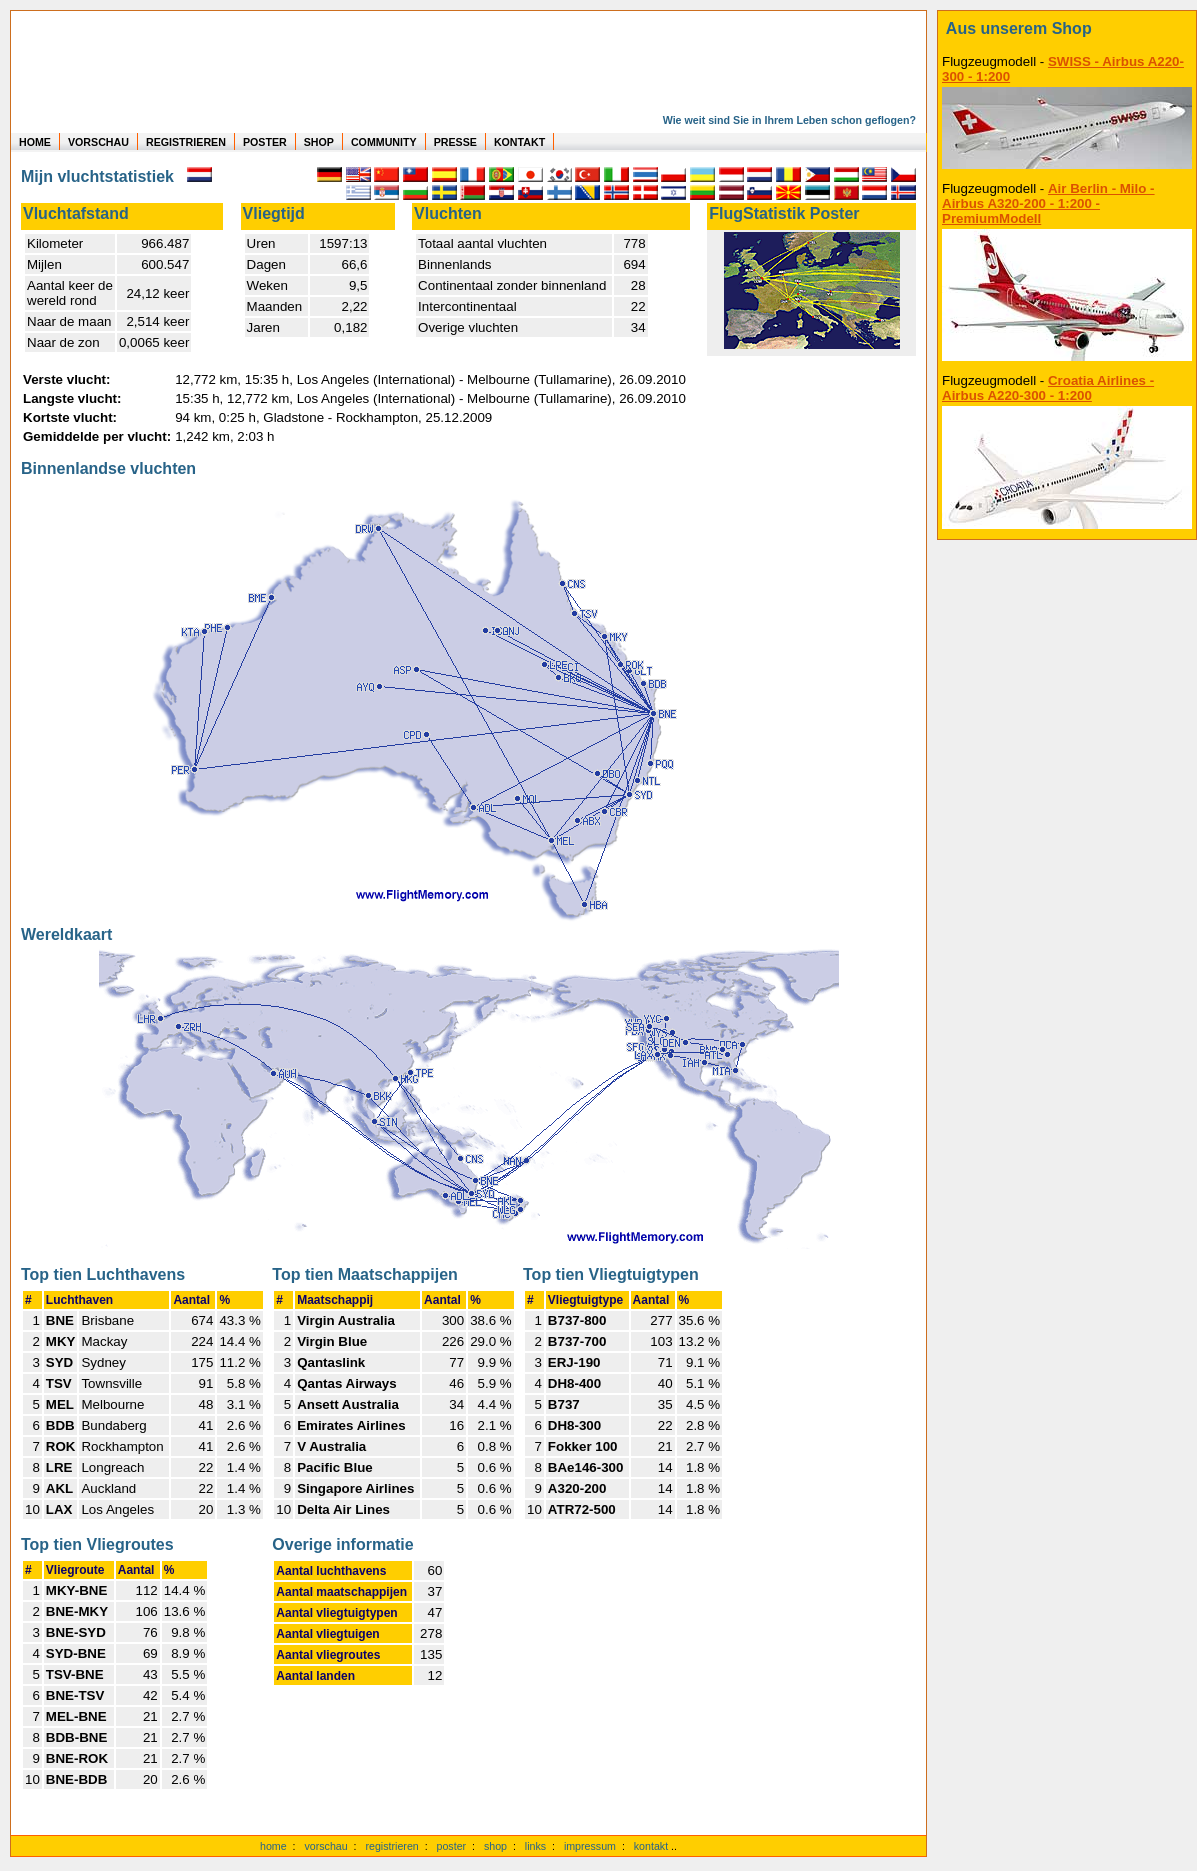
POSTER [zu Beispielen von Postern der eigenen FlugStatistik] (265, 142)
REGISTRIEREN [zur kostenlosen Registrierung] (186, 142)
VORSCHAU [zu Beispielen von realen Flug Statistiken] (98, 142)
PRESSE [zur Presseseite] (455, 142)
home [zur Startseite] (273, 1846)
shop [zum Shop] (495, 1846)
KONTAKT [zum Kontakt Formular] (519, 142)
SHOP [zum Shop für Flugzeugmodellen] (319, 142)
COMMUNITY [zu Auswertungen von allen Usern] (384, 142)
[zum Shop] (1067, 29)
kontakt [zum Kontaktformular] (651, 1846)
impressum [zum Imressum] (590, 1846)
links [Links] (535, 1846)
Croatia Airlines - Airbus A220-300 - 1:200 (1048, 388)
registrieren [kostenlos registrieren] (391, 1846)
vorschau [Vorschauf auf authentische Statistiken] (325, 1846)
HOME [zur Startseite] (35, 142)
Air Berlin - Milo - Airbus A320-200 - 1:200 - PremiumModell (1048, 203)
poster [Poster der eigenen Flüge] (452, 1846)
